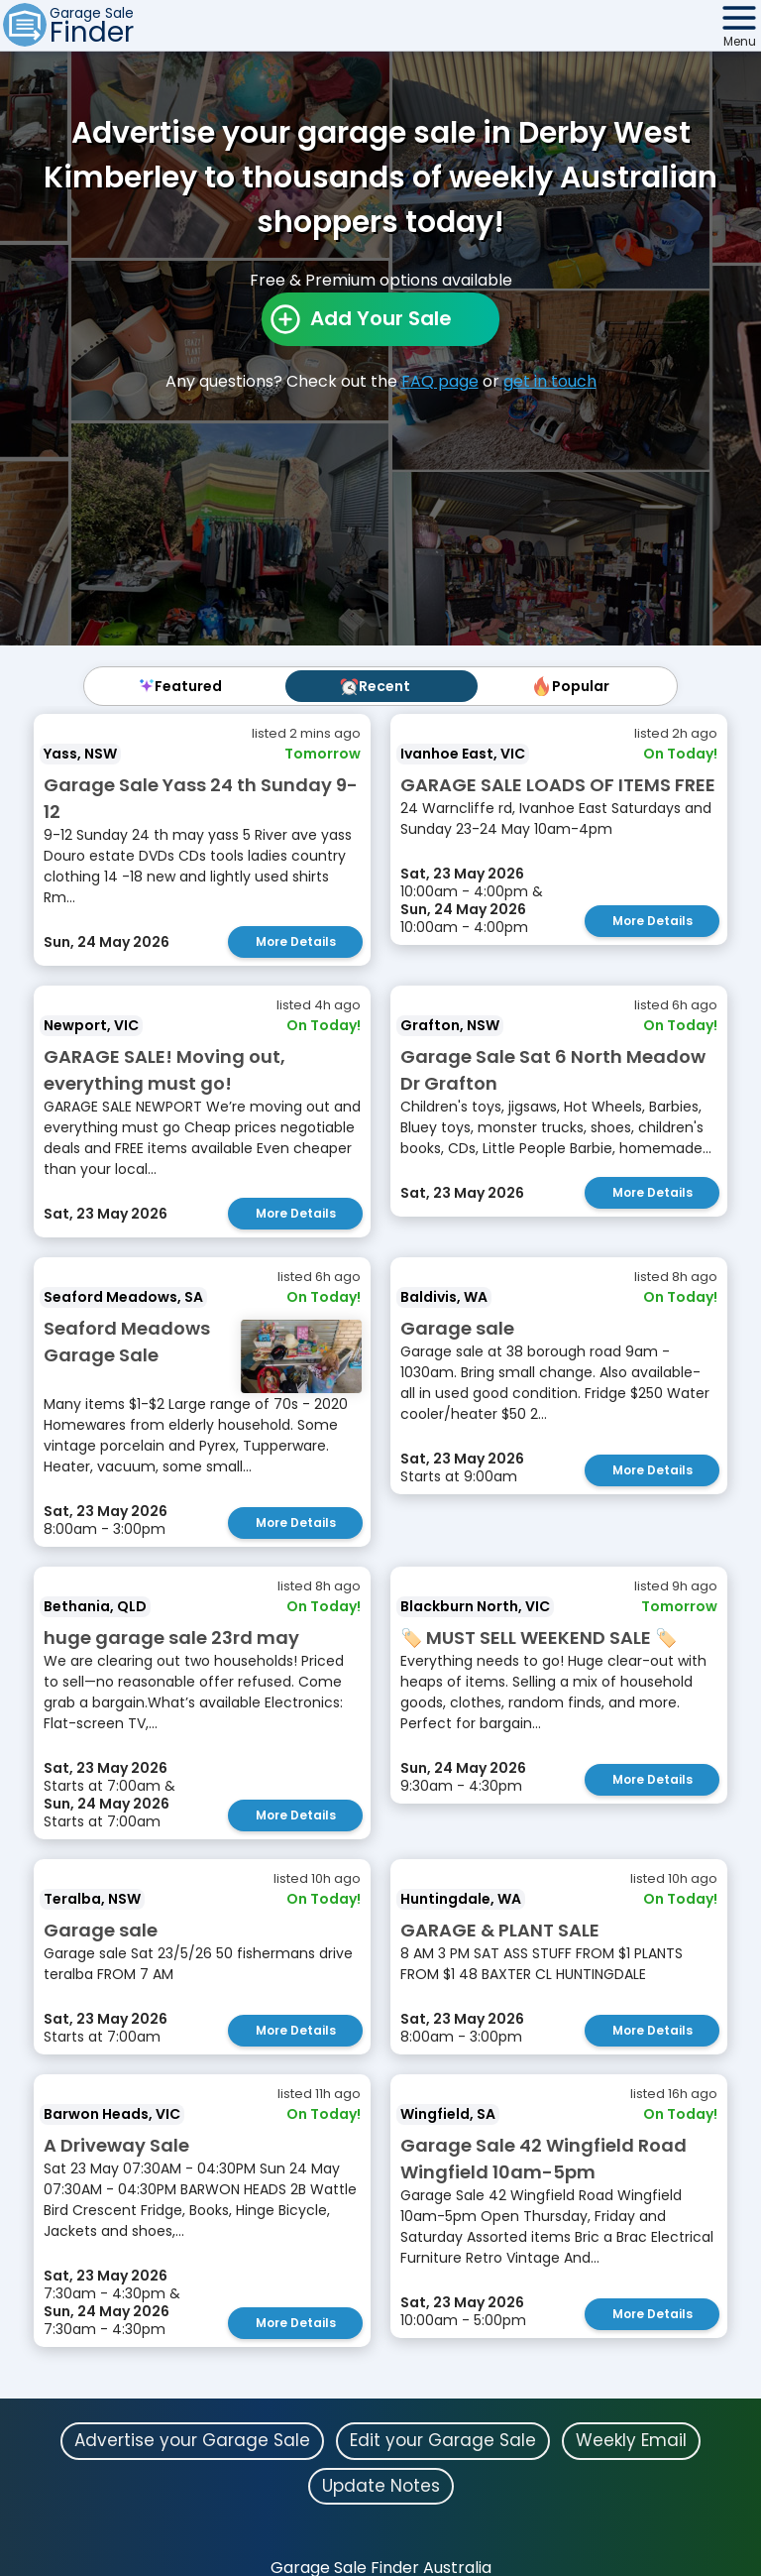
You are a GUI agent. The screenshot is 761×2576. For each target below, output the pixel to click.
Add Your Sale (381, 318)
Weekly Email (631, 2440)
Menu (739, 41)
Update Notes (381, 2486)
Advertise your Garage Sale (192, 2440)
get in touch (550, 381)
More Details (296, 941)
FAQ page (440, 381)
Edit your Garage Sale (443, 2440)
